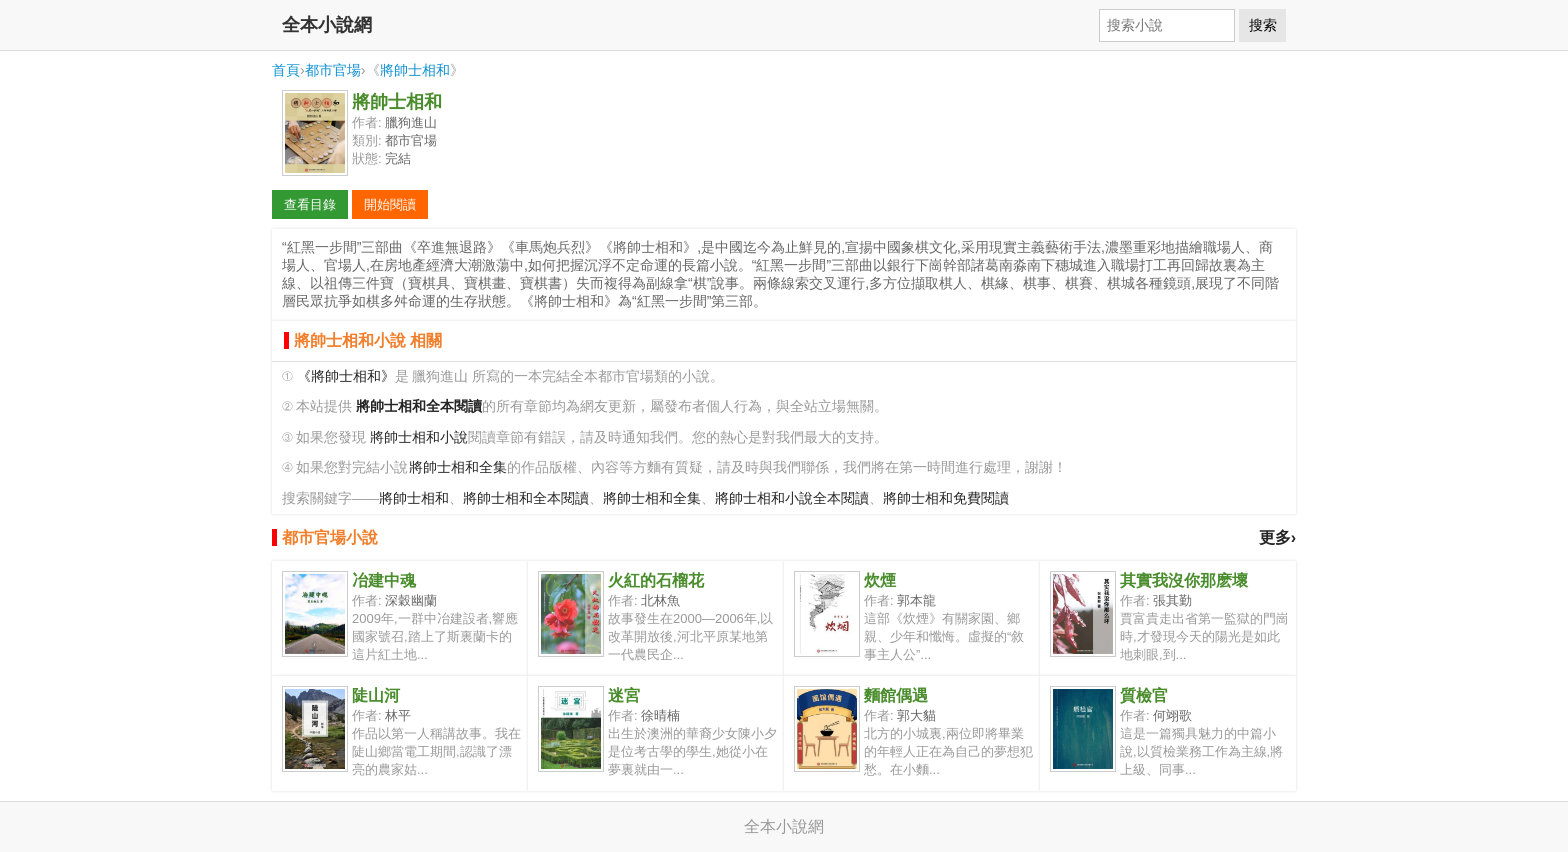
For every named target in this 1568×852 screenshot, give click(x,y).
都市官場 (333, 70)
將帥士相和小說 (419, 437)
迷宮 (624, 695)
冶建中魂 (384, 580)
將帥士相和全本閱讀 (526, 498)
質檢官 (1144, 695)
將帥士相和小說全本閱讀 (792, 498)
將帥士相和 (415, 70)
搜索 (1263, 25)
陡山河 (376, 695)
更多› (1277, 537)
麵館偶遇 (896, 695)
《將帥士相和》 (346, 376)
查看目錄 (310, 204)
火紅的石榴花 (656, 580)
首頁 (286, 70)
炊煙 (880, 580)
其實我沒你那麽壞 (1184, 580)
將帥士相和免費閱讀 (946, 498)
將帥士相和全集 (458, 467)
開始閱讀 (390, 204)
